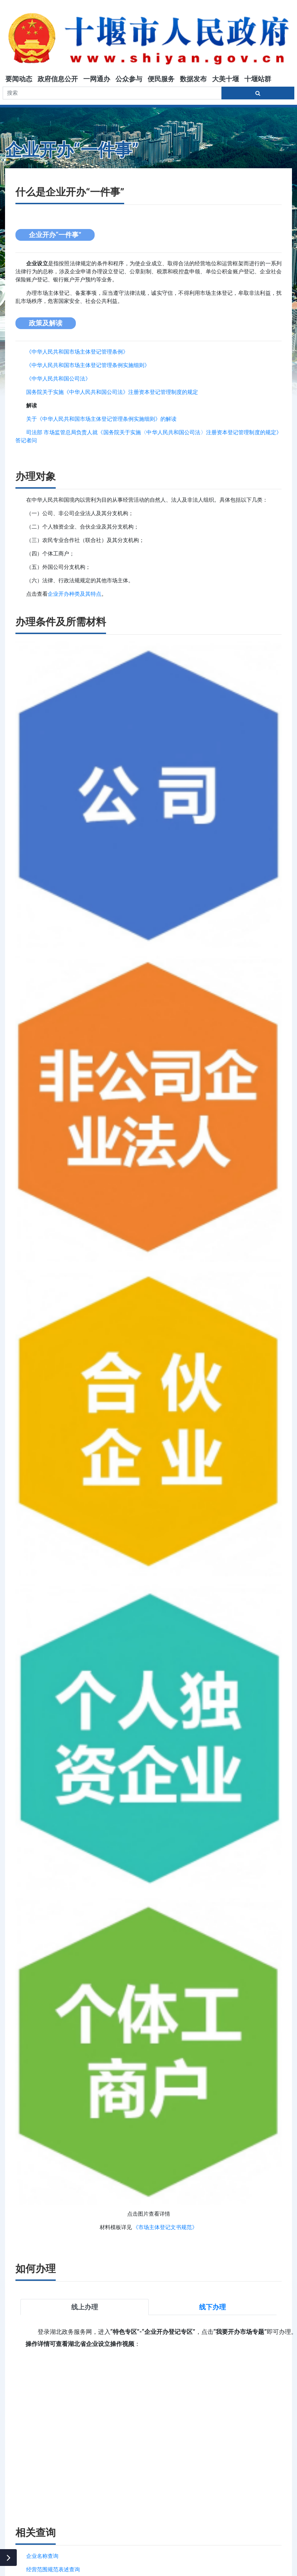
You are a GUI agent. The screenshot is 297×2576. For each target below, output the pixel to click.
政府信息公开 (58, 79)
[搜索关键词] (112, 93)
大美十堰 (225, 79)
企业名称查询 (42, 2556)
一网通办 (96, 79)
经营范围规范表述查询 (53, 2569)
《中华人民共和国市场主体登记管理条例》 (77, 352)
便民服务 (161, 79)
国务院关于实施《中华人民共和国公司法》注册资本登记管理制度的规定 (112, 392)
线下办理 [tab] (212, 2307)
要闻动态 (18, 79)
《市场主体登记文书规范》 (165, 2227)
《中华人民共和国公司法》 (58, 378)
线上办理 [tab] (84, 2307)
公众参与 (128, 79)
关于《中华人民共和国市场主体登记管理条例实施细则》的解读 (101, 419)
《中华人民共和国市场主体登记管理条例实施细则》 (88, 365)
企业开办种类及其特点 (74, 594)
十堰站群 (257, 79)
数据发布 (193, 79)
